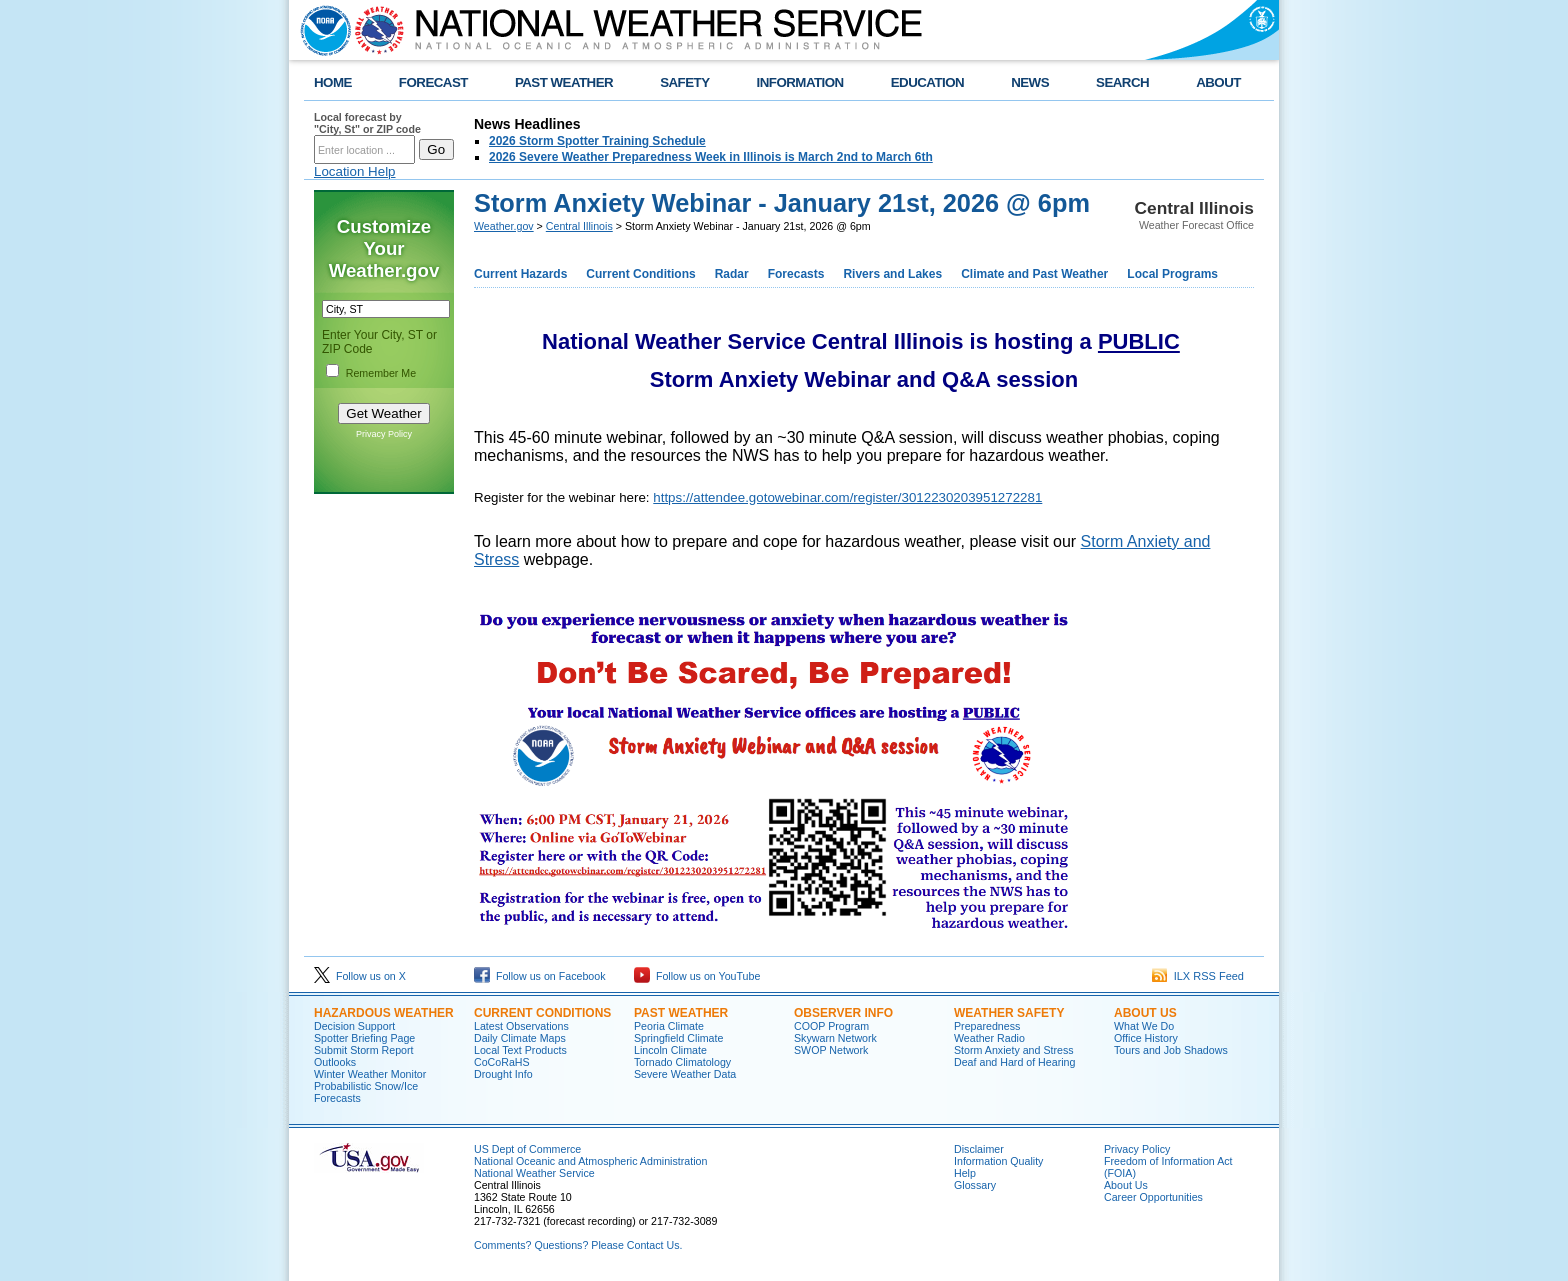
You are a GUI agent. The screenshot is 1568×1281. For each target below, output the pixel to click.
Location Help (355, 171)
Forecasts (796, 274)
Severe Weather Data (685, 1074)
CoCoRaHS (502, 1062)
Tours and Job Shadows (1171, 1050)
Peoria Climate (669, 1026)
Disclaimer (979, 1149)
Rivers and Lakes (892, 274)
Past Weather (681, 1013)
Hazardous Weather (384, 1013)
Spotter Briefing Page (364, 1038)
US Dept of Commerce (527, 1149)
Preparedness (987, 1026)
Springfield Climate (678, 1038)
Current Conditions (640, 274)
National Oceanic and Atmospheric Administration (590, 1161)
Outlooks (335, 1062)
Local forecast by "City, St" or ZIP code (367, 123)
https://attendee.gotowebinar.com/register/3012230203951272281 (847, 497)
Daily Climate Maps (520, 1038)
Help (965, 1173)
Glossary (975, 1185)
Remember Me (381, 373)
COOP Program (831, 1026)
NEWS (1030, 82)
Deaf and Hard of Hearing (1014, 1062)
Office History (1146, 1038)
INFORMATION (800, 82)
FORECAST (433, 82)
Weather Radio (989, 1038)
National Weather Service (534, 1173)
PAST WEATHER (564, 82)
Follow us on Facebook (540, 976)
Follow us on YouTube (697, 976)
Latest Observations (521, 1026)
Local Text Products (520, 1050)
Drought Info (503, 1074)
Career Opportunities (1153, 1197)
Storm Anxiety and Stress (1014, 1050)
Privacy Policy (384, 434)
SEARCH (1122, 82)
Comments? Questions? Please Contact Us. (578, 1245)
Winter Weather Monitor (370, 1074)
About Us (1145, 1013)
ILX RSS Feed (1198, 976)
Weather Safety (1009, 1013)
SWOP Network (831, 1050)
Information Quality (998, 1161)
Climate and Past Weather (1034, 274)
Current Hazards (520, 274)
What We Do (1144, 1026)
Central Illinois (579, 226)
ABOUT (1218, 82)
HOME (333, 82)
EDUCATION (927, 82)
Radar (732, 274)
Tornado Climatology (682, 1062)
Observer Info (843, 1013)
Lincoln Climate (670, 1050)
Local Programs (1172, 274)
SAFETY (684, 82)
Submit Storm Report (364, 1050)
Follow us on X (360, 976)
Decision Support (354, 1026)
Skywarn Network (835, 1038)
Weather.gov (504, 226)
